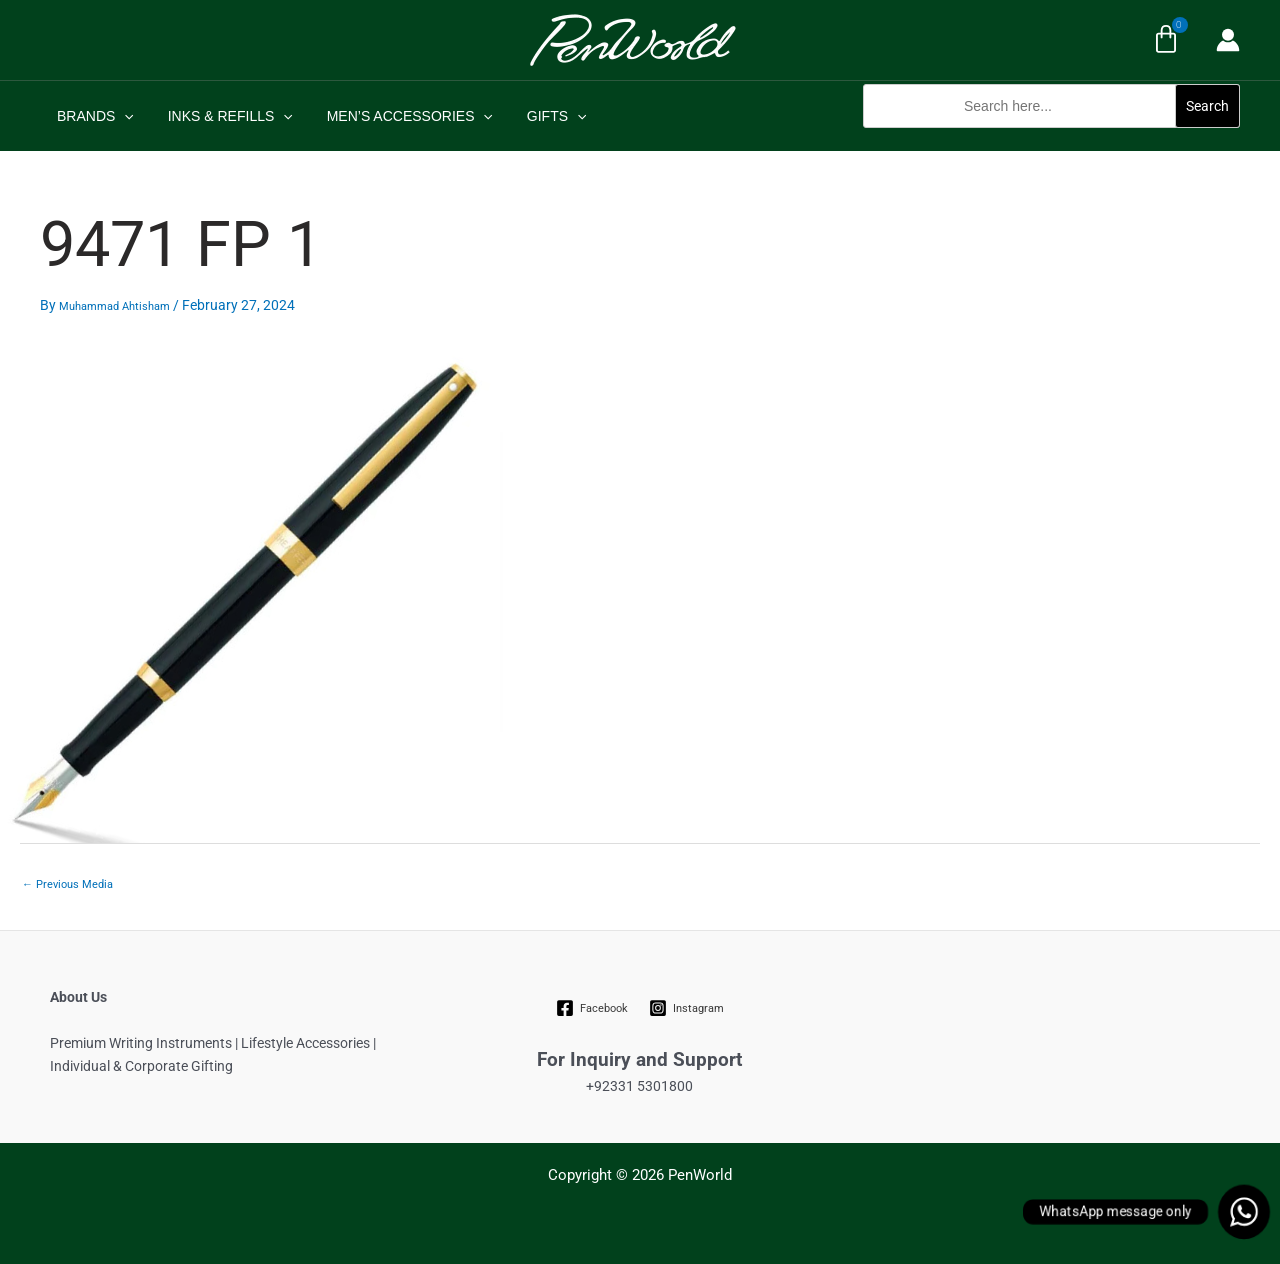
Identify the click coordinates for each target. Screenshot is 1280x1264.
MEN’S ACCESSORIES (395, 116)
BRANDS (92, 116)
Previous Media (67, 884)
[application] (121, 116)
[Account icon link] (1228, 40)
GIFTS (536, 116)
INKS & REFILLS (221, 116)
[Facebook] (592, 1008)
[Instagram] (686, 1008)
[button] (1051, 138)
